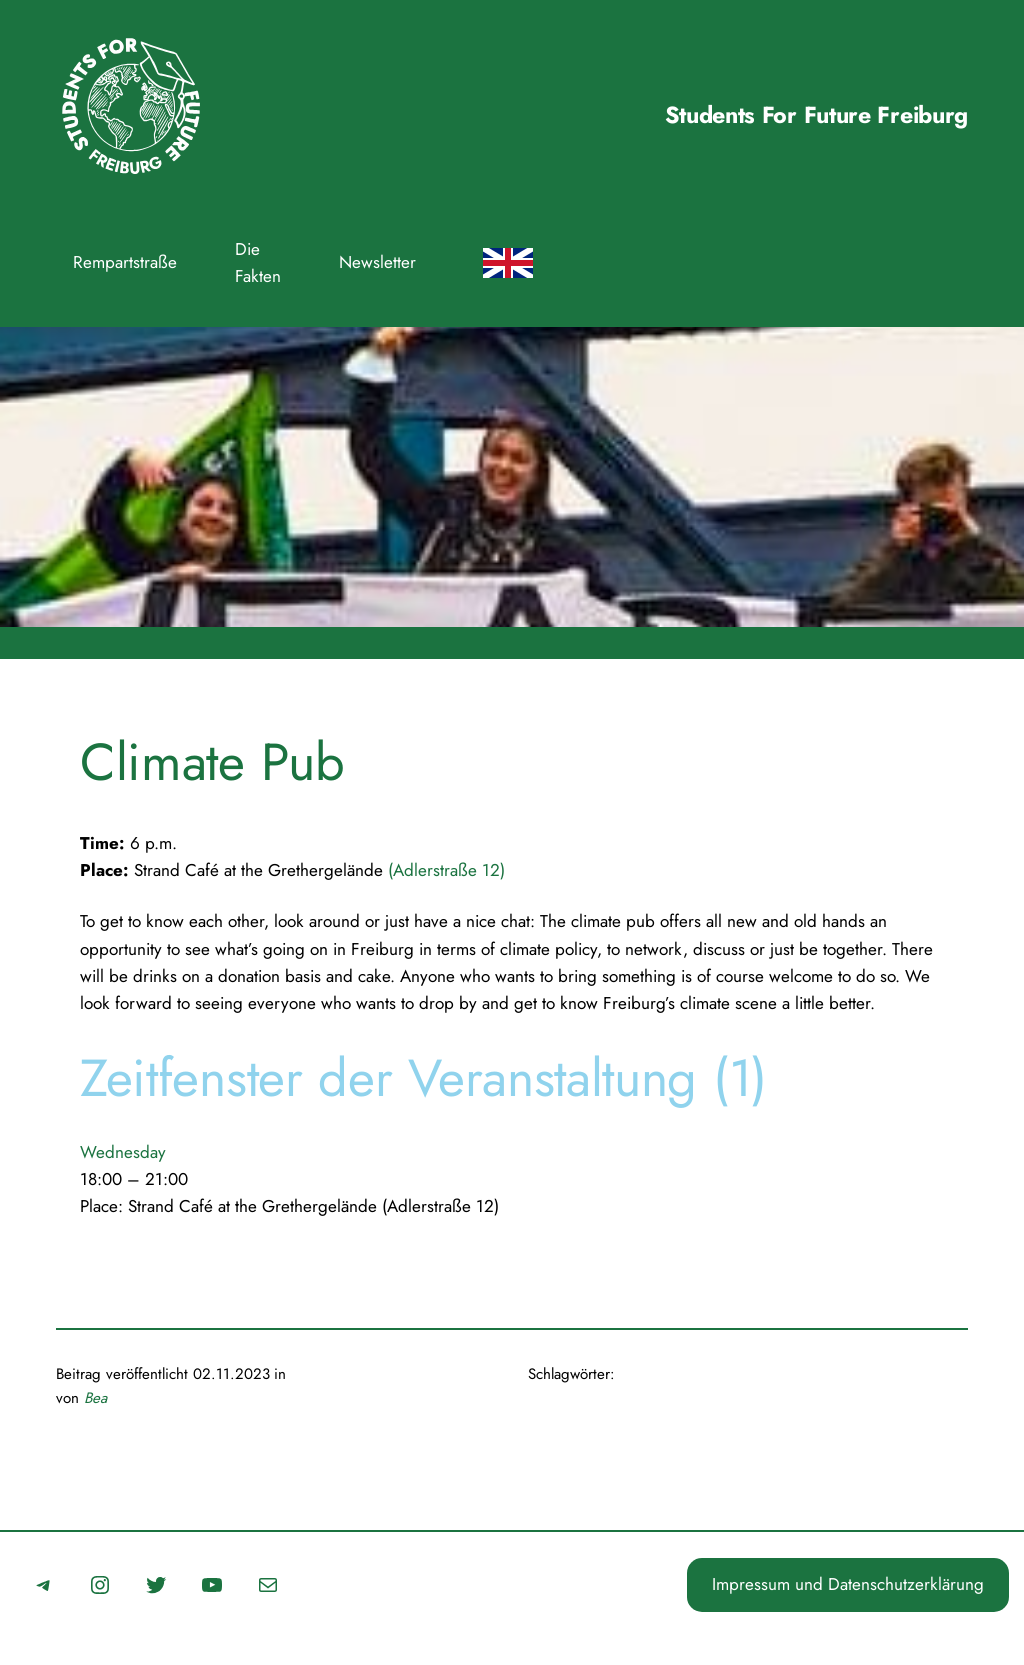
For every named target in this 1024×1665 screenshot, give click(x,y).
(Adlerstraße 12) (446, 870)
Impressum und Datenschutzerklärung (848, 1584)
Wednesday (123, 1152)
